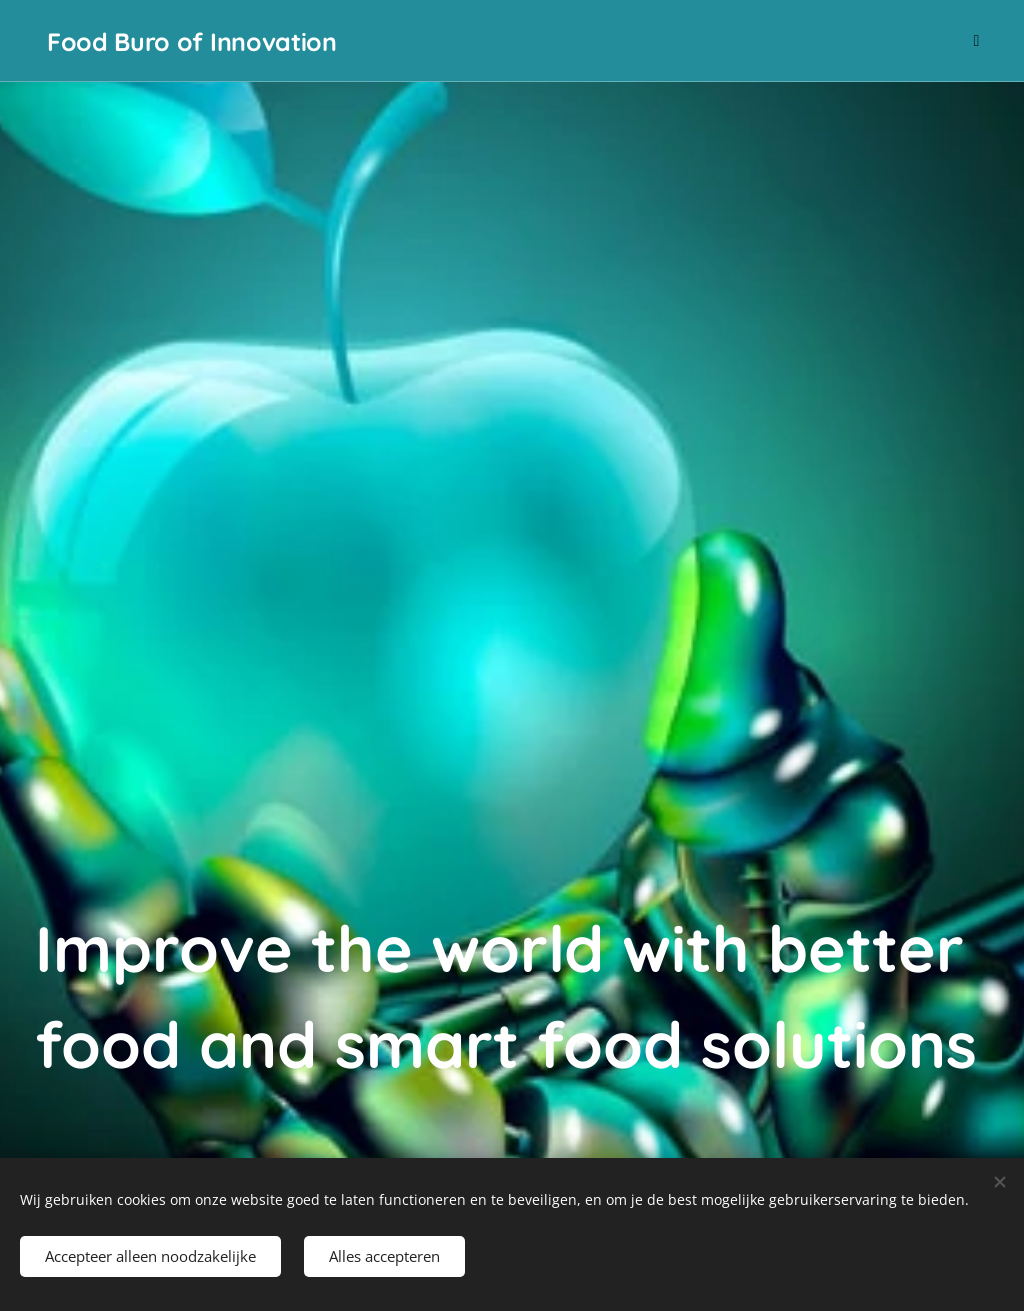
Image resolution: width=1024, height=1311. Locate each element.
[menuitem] (834, 41)
